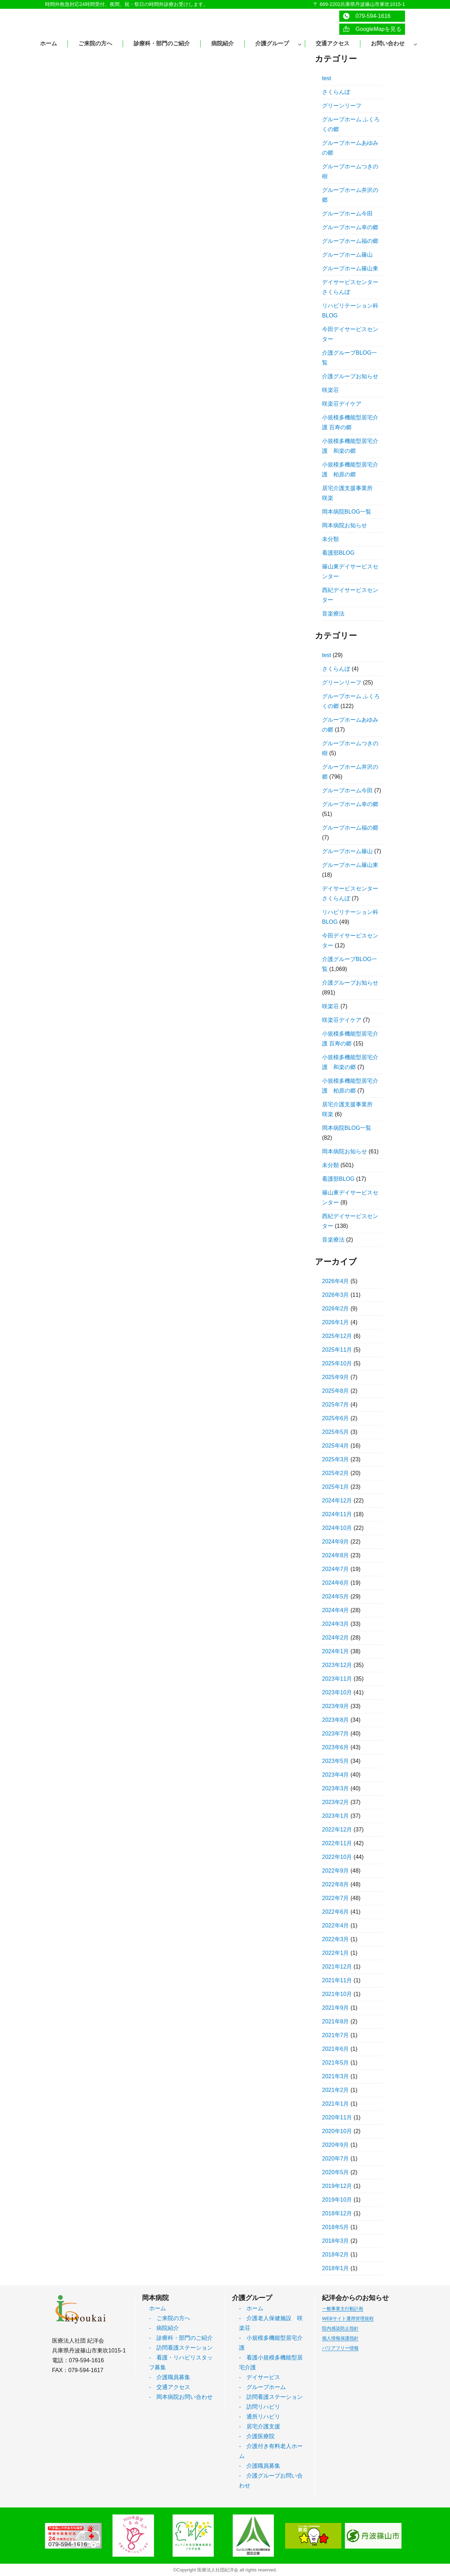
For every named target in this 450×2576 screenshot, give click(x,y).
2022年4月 (335, 1925)
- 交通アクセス (169, 2387)
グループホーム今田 (347, 214)
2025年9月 (335, 1377)
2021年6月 (335, 2049)
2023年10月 (337, 1692)
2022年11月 (337, 1843)
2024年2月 (335, 1638)
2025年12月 (337, 1336)
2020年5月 (335, 2172)
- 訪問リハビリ (259, 2407)
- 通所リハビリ (259, 2417)
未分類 (330, 539)
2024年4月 (335, 1610)
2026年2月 (335, 1309)
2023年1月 (335, 1816)
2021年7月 (335, 2035)
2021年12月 (337, 1967)
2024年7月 (335, 1569)
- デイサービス (259, 2377)
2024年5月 (335, 1596)
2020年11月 (337, 2117)
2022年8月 (335, 1884)
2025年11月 (337, 1350)
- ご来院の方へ (169, 2318)
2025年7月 (335, 1405)
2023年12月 (337, 1665)
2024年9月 (335, 1542)
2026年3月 (335, 1295)
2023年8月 (335, 1720)
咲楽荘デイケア (341, 404)
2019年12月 (337, 2186)
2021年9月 (335, 2008)
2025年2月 (335, 1473)
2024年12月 (337, 1500)
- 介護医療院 (257, 2436)
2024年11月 (337, 1514)
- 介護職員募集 (169, 2377)
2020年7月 (335, 2159)
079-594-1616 (367, 16)
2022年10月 (337, 1857)
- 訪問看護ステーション (181, 2348)
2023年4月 (335, 1775)
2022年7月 (335, 1898)
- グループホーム (262, 2387)
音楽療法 (333, 614)
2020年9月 (335, 2145)
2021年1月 (335, 2104)
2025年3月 (335, 1459)
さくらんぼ (336, 92)
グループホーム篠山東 (350, 268)
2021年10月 (337, 1994)
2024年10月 (337, 1528)
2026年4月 (335, 1281)
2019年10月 (337, 2200)
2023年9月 (335, 1706)
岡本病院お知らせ (344, 525)
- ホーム (251, 2308)
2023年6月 (335, 1747)
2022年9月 (335, 1871)
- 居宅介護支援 (259, 2426)
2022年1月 (335, 1953)
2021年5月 (335, 2063)
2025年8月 (335, 1391)
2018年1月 (335, 2268)
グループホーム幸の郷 (350, 227)
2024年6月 (335, 1583)
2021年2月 (335, 2090)
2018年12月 (337, 2213)
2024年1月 (335, 1651)
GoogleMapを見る (372, 29)
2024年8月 (335, 1555)
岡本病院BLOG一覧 (346, 512)
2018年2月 (335, 2255)
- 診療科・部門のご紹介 (181, 2338)
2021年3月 (335, 2076)
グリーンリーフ (341, 106)
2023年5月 (335, 1761)
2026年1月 (335, 1322)
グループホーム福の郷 (350, 241)
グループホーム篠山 (347, 255)
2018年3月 (335, 2241)
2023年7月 (335, 1734)
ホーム (157, 2308)
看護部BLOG (338, 553)
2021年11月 (337, 1980)
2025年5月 (335, 1432)
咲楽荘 (330, 390)
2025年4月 (335, 1446)
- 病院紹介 (164, 2328)
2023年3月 (335, 1788)
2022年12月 (337, 1830)
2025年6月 (335, 1418)
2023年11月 (337, 1679)
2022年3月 (335, 1939)
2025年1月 (335, 1487)
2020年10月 (337, 2131)
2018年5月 (335, 2227)
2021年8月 (335, 2021)
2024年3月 (335, 1624)
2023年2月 (335, 1802)
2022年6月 (335, 1912)
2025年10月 (337, 1363)
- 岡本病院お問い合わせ (181, 2397)
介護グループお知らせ (350, 376)
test (326, 78)
